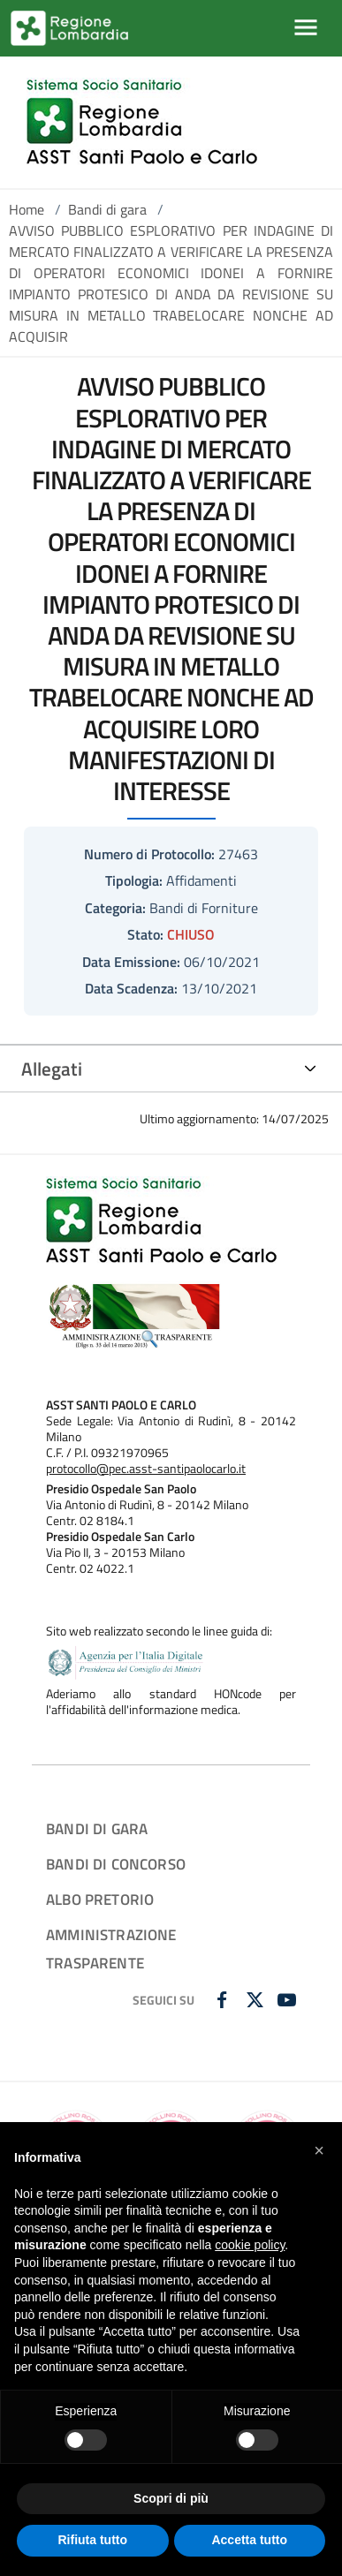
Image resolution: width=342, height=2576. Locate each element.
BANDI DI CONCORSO (116, 1864)
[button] (319, 2150)
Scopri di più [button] (171, 2498)
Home (26, 209)
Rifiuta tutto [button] (92, 2540)
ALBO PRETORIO (100, 1899)
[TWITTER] (256, 2001)
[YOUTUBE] (288, 2001)
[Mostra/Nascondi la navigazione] (305, 27)
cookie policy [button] (250, 2245)
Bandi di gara (107, 209)
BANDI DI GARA (97, 1828)
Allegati (51, 1068)
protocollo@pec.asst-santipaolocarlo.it (146, 1468)
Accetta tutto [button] (249, 2540)
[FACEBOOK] (224, 2001)
